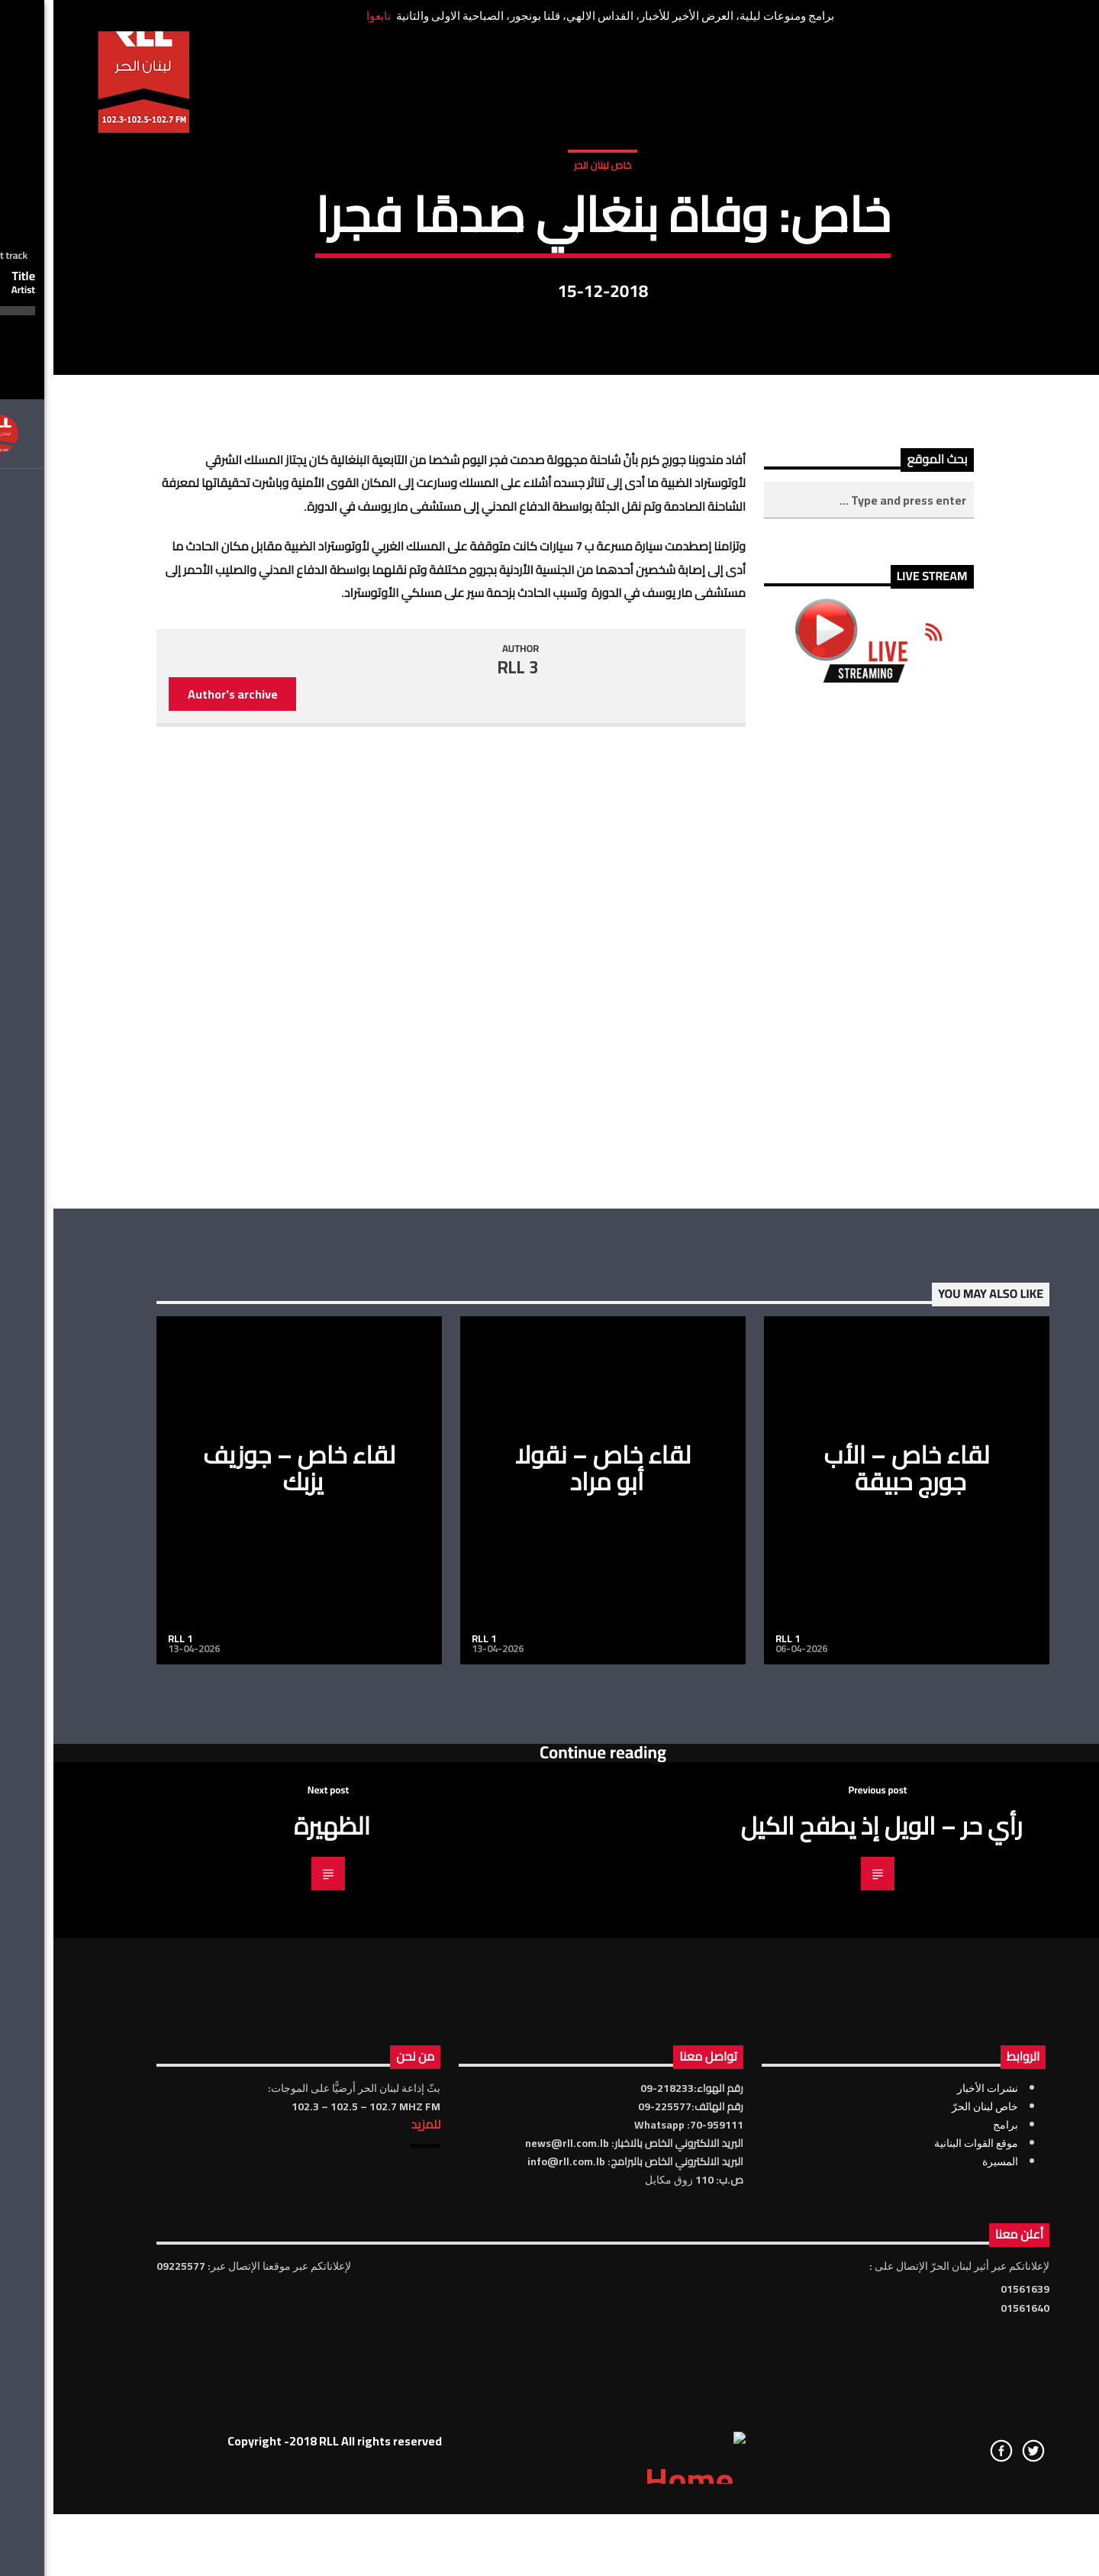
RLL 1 (126, 2106)
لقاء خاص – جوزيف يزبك (246, 1936)
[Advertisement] (815, 1414)
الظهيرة (278, 2293)
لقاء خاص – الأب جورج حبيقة (853, 1936)
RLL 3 (464, 1135)
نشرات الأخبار (934, 2556)
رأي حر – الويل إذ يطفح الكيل (827, 2293)
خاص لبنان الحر (549, 334)
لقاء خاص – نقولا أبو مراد (550, 1936)
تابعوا (325, 16)
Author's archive (179, 1162)
